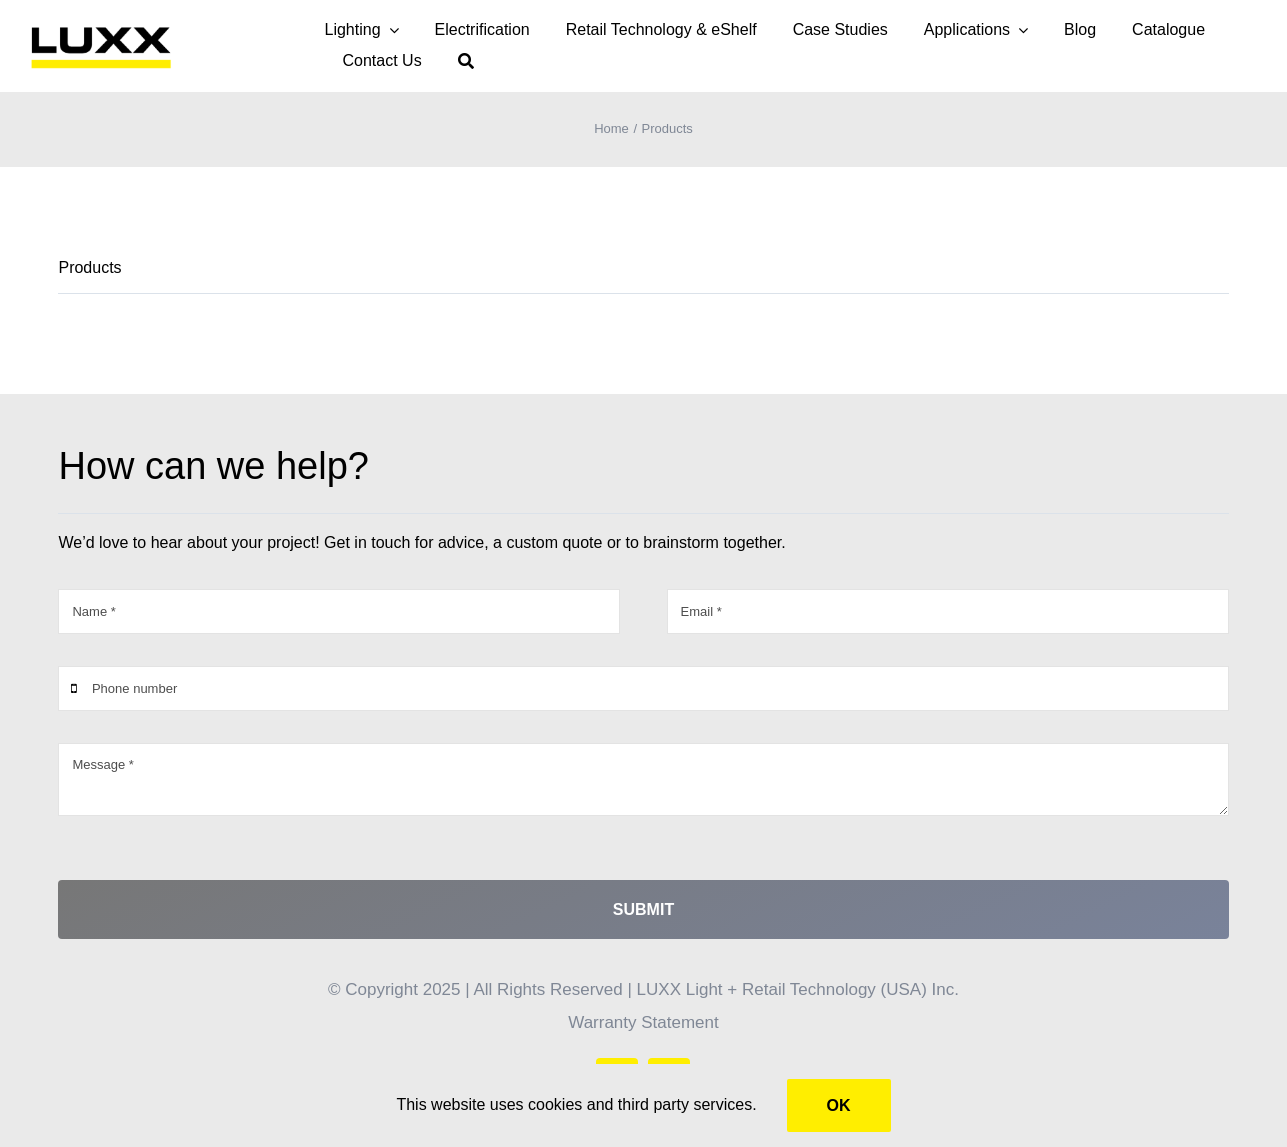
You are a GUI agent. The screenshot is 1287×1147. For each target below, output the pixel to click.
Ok (839, 1105)
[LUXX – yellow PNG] (101, 30)
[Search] (466, 61)
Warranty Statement (643, 1022)
